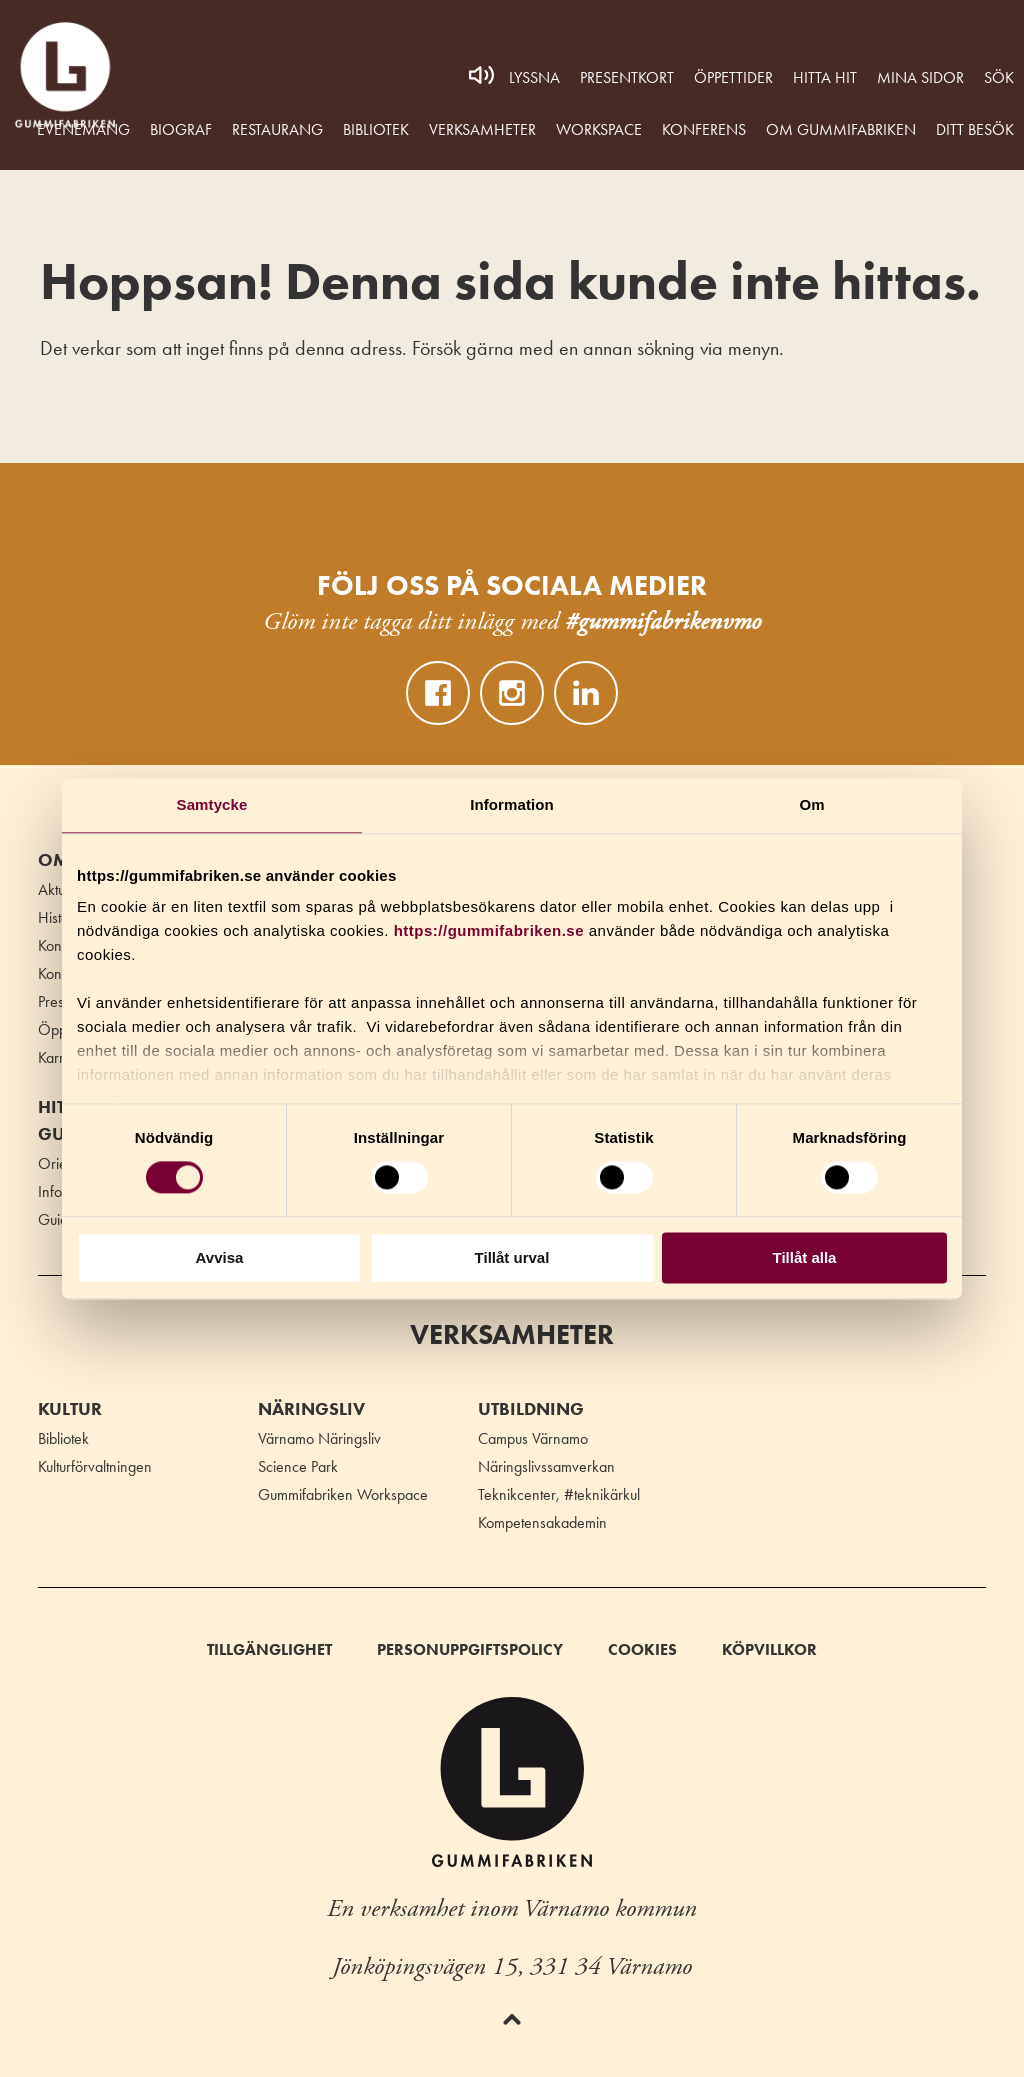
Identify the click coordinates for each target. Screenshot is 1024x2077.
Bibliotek (376, 129)
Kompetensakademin (542, 1522)
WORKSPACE (599, 129)
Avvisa (220, 1257)
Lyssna (534, 77)
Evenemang (83, 129)
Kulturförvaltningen (95, 1466)
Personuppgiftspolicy (470, 1649)
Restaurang (277, 129)
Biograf (181, 129)
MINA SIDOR (920, 77)
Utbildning (531, 1409)
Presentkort (627, 77)
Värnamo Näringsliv (319, 1438)
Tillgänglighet (269, 1649)
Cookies (642, 1649)
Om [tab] (811, 804)
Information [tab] (512, 804)
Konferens (704, 129)
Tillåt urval (512, 1257)
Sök (999, 77)
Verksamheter (482, 129)
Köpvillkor (769, 1649)
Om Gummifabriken (841, 129)
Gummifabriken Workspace (343, 1494)
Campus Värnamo (533, 1438)
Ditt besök (975, 129)
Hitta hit (825, 77)
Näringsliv (311, 1409)
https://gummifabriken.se (489, 930)
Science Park (298, 1466)
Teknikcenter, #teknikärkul (559, 1494)
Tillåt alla (805, 1257)
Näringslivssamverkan (546, 1466)
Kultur (70, 1409)
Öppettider (733, 77)
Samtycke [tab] (212, 804)
